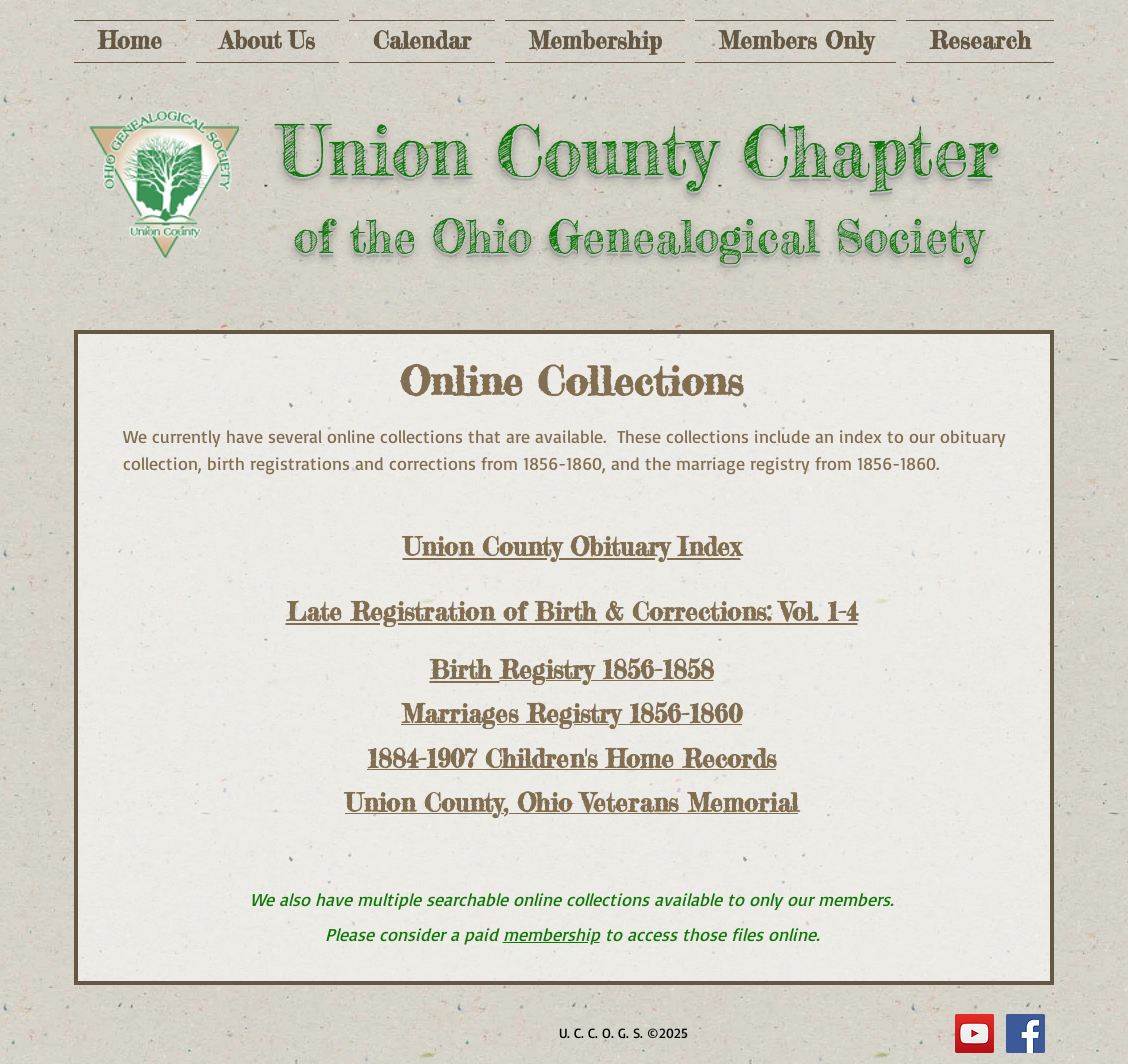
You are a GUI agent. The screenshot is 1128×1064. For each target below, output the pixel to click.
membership (551, 934)
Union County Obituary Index (572, 547)
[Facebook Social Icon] (1025, 1033)
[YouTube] (974, 1033)
